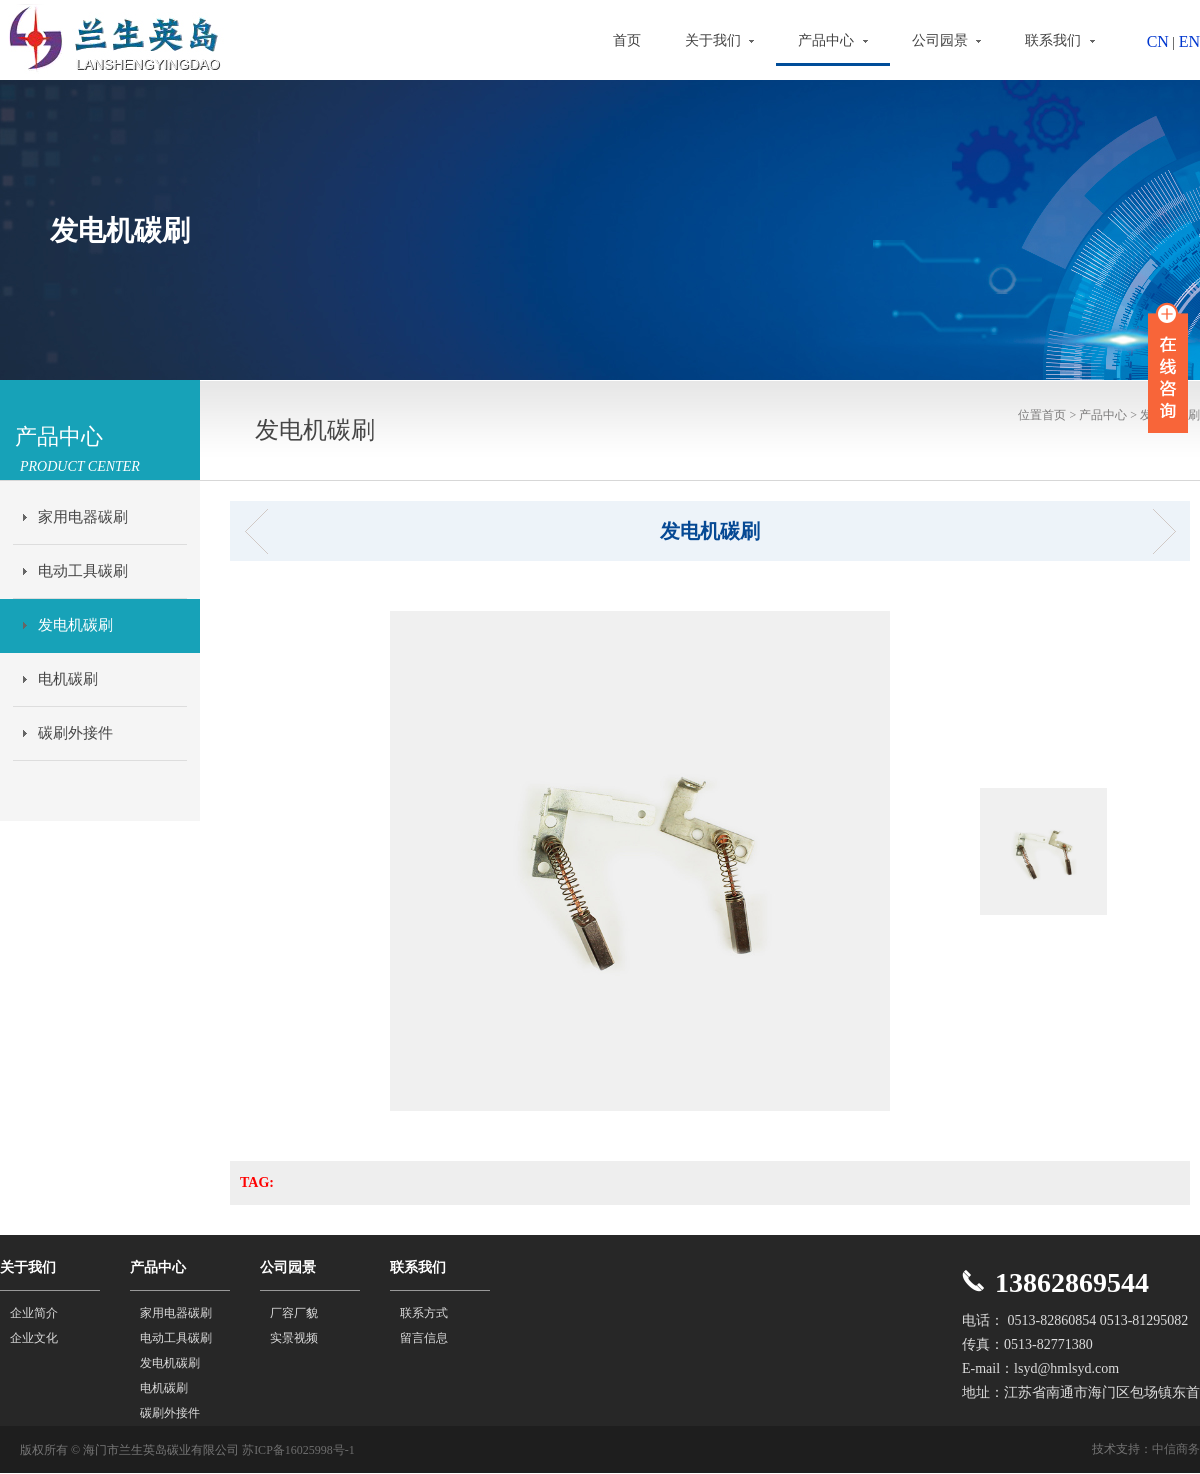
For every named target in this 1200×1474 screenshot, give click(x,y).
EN (1189, 41)
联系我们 (1060, 40)
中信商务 (1176, 1449)
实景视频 (294, 1338)
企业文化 (34, 1338)
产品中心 (833, 40)
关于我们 (720, 40)
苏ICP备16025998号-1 (298, 1450)
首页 (627, 40)
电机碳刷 (68, 679)
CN (1158, 41)
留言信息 (424, 1338)
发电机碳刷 (75, 625)
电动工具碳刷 (83, 571)
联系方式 (424, 1313)
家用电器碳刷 (83, 517)
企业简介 (34, 1313)
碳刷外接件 (75, 733)
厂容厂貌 (294, 1313)
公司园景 (947, 40)
